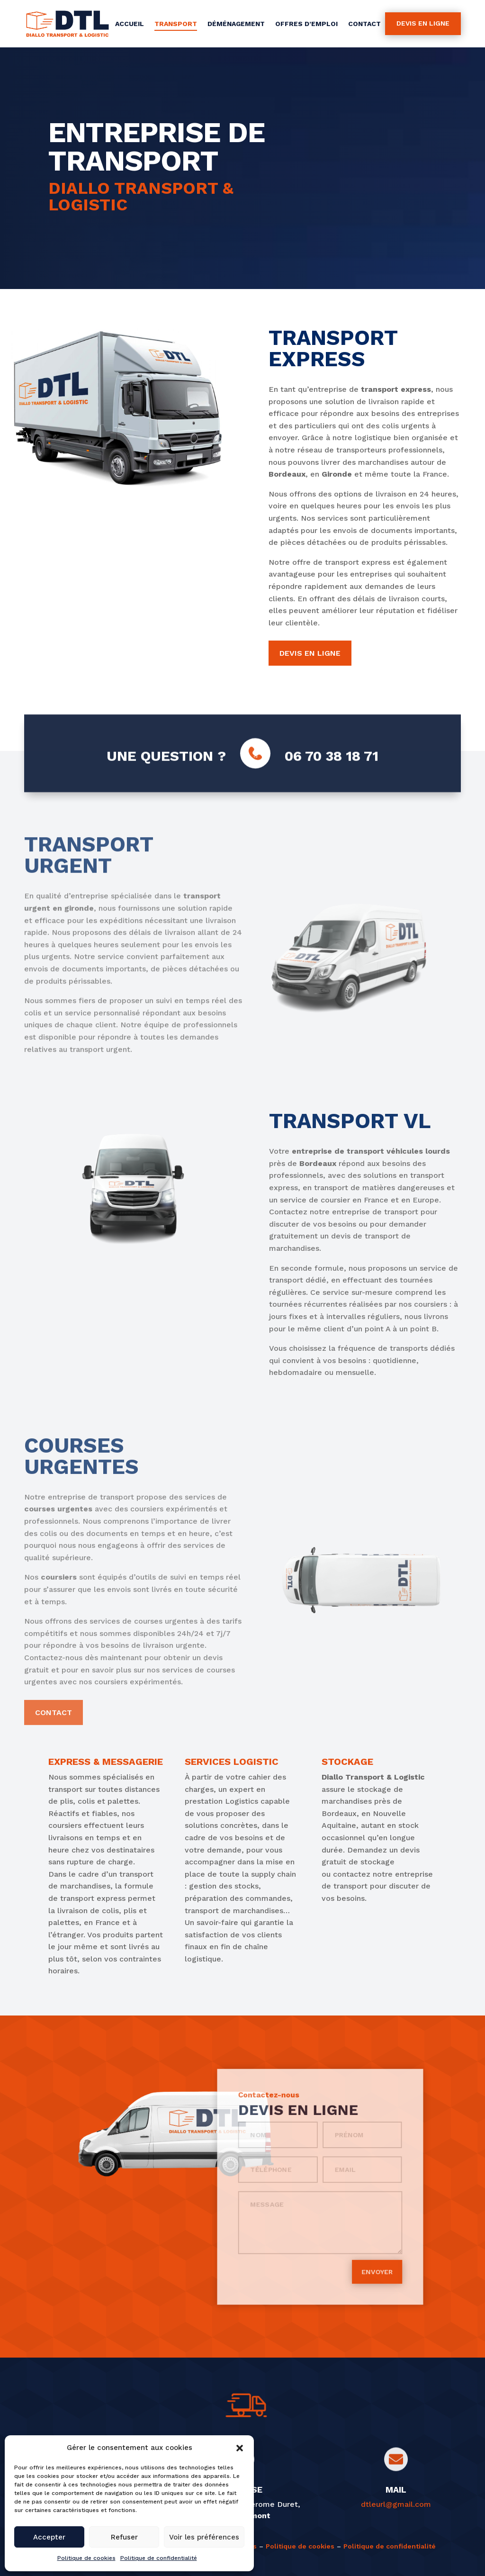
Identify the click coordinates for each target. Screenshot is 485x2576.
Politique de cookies (86, 2558)
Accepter (49, 2537)
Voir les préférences (204, 2537)
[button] (239, 2448)
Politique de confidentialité (158, 2558)
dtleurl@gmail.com (396, 2504)
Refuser (124, 2537)
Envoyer (353, 2235)
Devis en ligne (422, 23)
